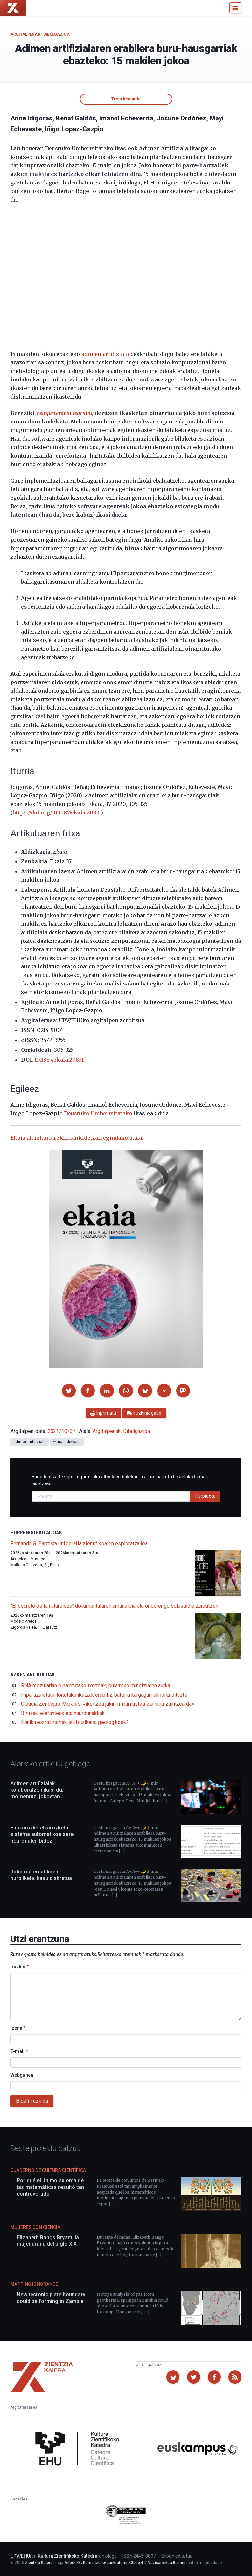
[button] (69, 1390)
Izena (18, 2028)
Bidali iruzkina (32, 2101)
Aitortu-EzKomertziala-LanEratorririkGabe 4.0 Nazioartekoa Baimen (125, 2562)
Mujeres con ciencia (35, 2227)
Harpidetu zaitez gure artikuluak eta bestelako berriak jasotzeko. (120, 1480)
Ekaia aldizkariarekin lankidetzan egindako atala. (76, 1138)
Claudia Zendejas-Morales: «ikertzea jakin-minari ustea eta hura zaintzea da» (107, 1704)
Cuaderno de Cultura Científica (48, 2170)
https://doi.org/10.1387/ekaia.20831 (56, 812)
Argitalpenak (25, 34)
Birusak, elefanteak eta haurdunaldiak (63, 1713)
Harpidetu (205, 1496)
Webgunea (21, 2075)
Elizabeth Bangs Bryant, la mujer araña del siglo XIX (48, 2240)
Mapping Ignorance (34, 2284)
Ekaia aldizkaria (67, 1442)
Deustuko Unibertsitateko (98, 1113)
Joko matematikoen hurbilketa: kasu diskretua (41, 1875)
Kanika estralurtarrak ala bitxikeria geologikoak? (75, 1722)
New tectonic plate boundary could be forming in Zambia (51, 2297)
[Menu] (235, 7)
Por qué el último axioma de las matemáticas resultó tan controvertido (50, 2187)
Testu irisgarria (125, 99)
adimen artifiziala (105, 354)
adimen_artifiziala (29, 1442)
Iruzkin (19, 1966)
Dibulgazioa (56, 34)
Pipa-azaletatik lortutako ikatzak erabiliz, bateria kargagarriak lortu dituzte (104, 1695)
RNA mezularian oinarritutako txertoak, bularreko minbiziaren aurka (95, 1685)
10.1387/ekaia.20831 (59, 1059)
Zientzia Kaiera (38, 2562)
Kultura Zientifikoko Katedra (67, 2556)
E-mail (19, 2051)
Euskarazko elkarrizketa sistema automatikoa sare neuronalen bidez (42, 1834)
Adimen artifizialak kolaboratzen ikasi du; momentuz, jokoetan (36, 1790)
